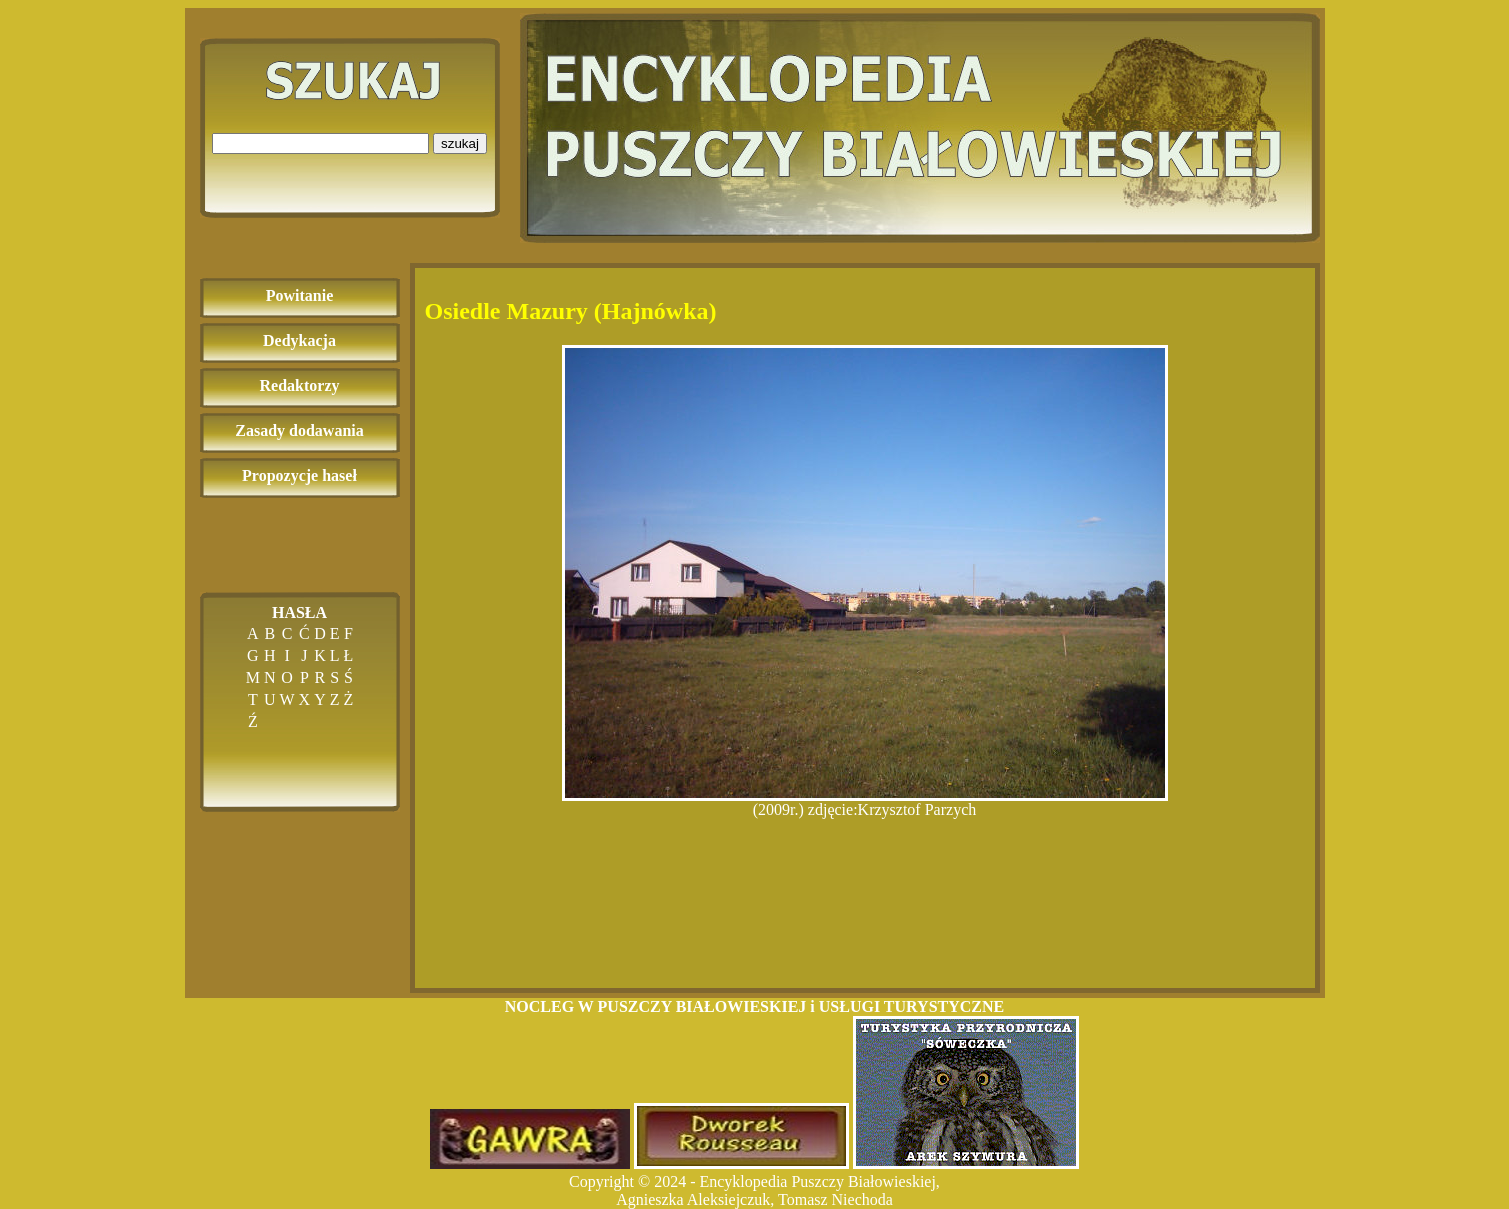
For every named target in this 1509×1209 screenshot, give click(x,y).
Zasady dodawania (299, 430)
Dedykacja (299, 340)
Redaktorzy (300, 385)
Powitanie (300, 295)
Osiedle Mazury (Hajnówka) (571, 311)
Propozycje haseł (299, 475)
